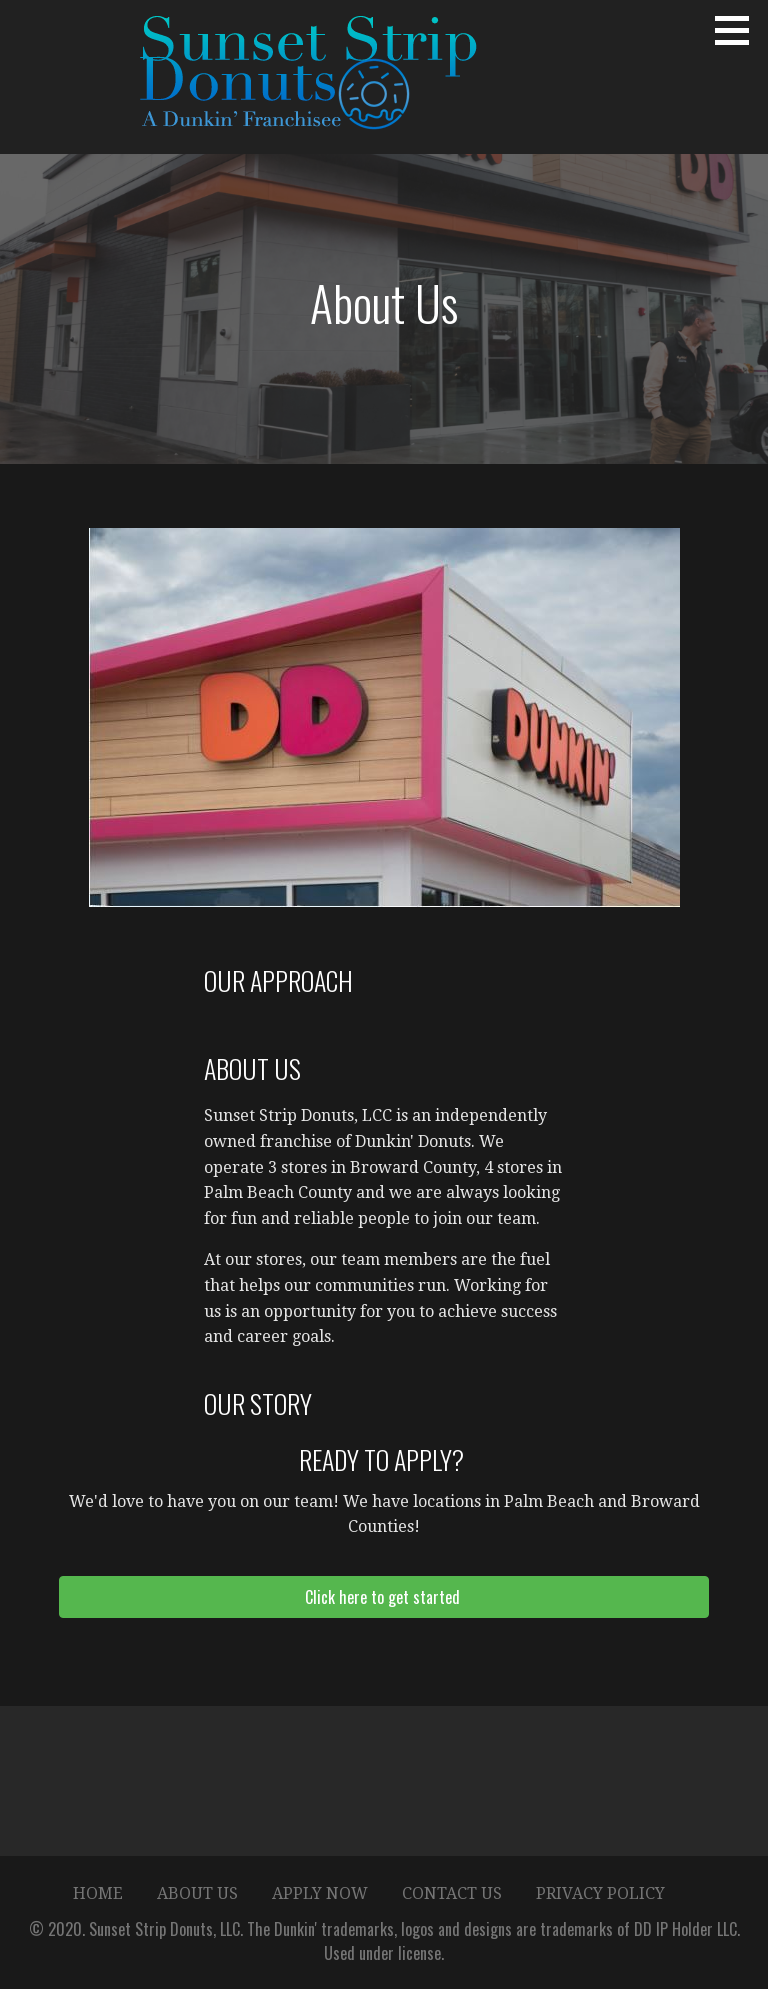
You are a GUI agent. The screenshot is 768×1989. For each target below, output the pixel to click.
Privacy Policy (600, 1893)
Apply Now (320, 1893)
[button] (739, 30)
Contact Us (452, 1893)
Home (98, 1893)
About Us (197, 1893)
